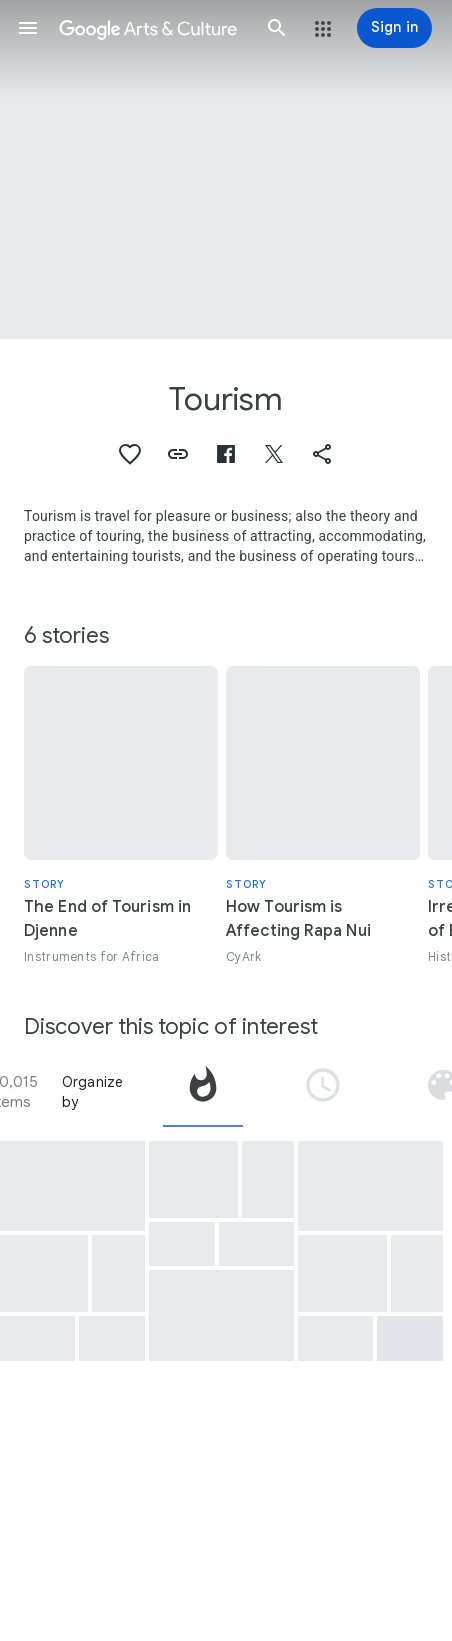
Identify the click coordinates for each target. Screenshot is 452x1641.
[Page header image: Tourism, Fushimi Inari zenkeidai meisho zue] (226, 169)
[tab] (203, 1092)
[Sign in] (394, 28)
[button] (28, 28)
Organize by (93, 1092)
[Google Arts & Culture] (152, 28)
